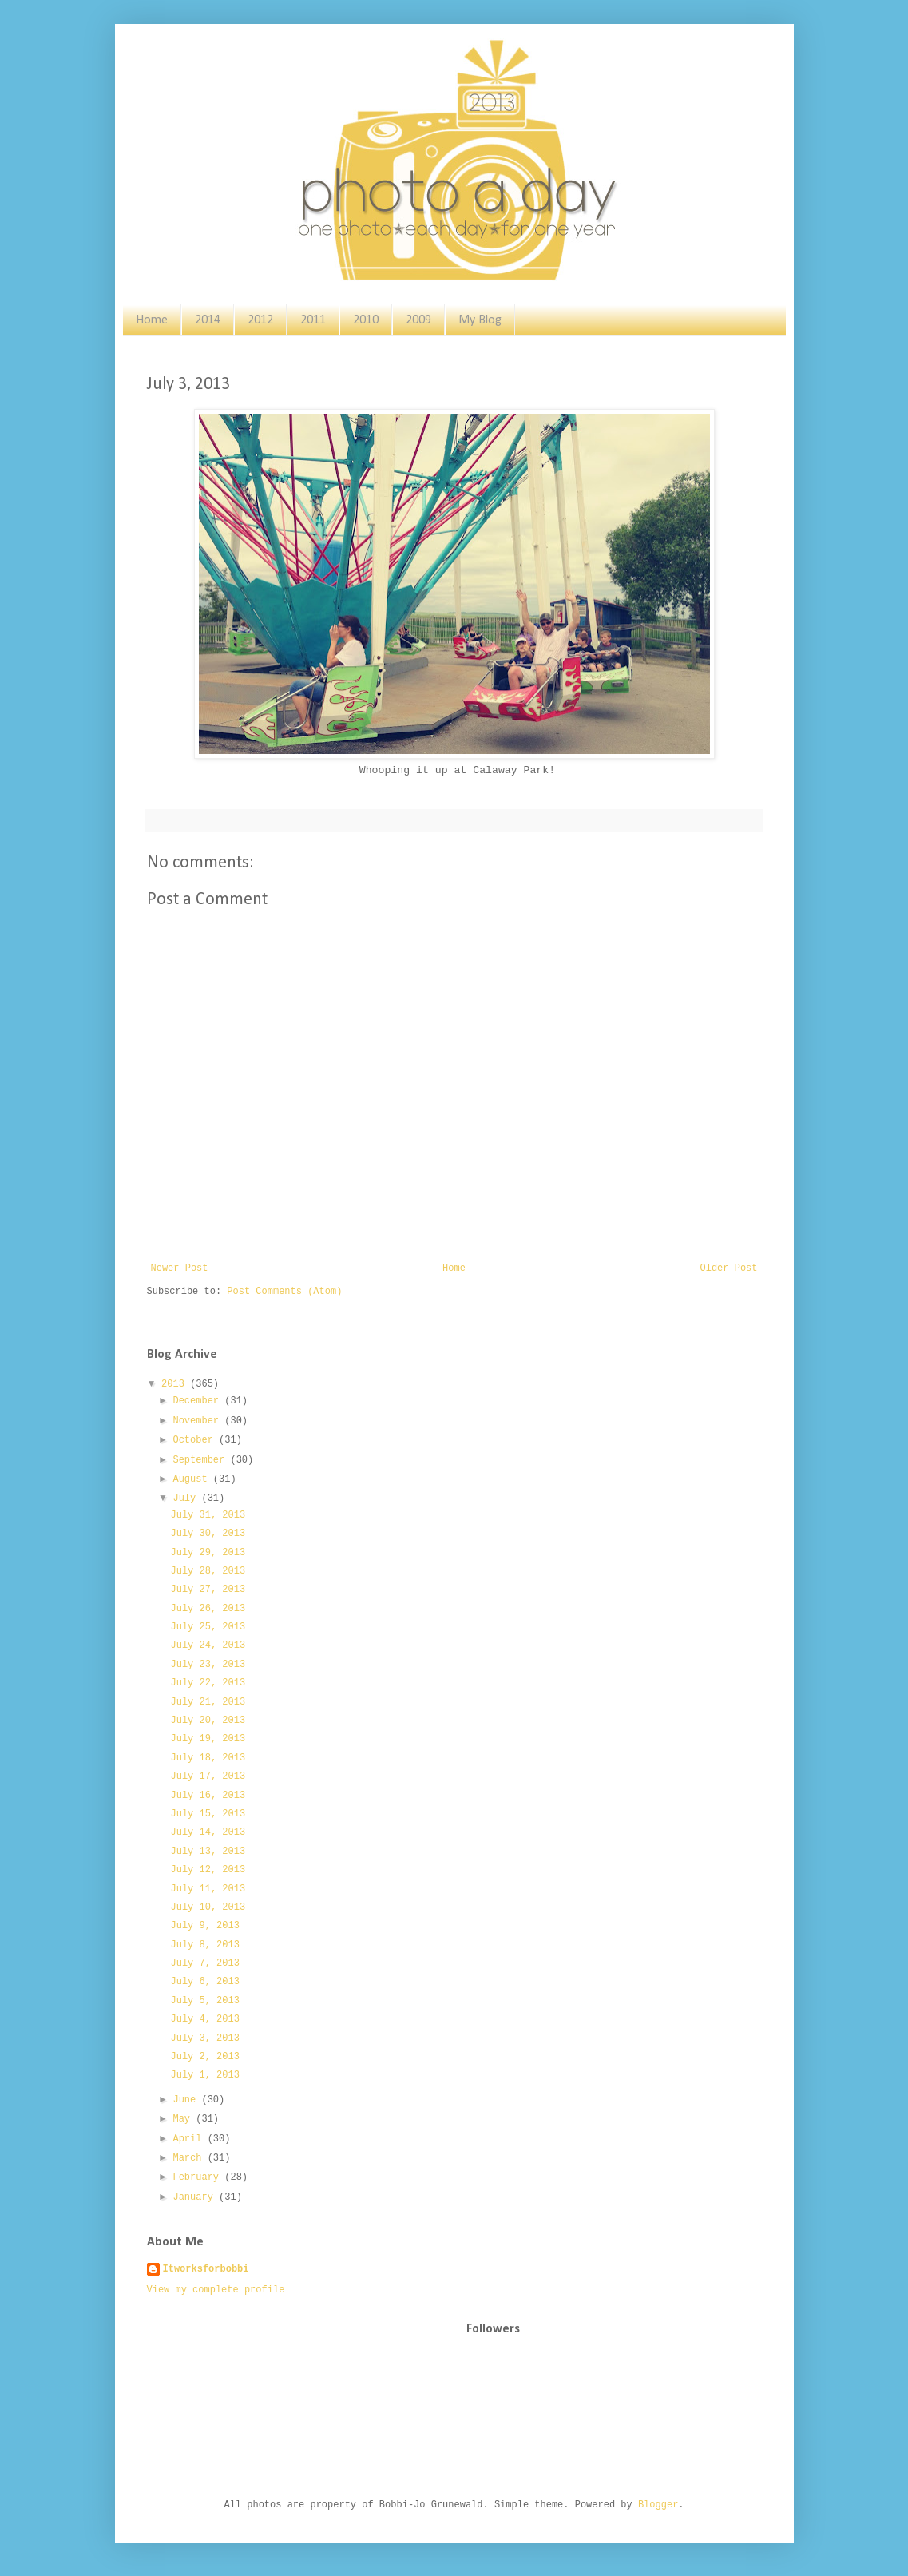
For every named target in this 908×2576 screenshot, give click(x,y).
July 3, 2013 (204, 2038)
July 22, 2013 (207, 1683)
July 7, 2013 (204, 1963)
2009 (418, 320)
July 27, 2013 (207, 1589)
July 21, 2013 (207, 1702)
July (186, 1498)
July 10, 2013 (207, 1907)
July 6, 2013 (204, 1981)
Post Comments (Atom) (284, 1291)
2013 (175, 1384)
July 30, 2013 (207, 1533)
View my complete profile (216, 2290)
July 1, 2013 (204, 2075)
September (201, 1460)
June (186, 2100)
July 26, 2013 (207, 1608)
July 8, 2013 (204, 1945)
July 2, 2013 (204, 2056)
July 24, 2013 (207, 1645)
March (189, 2158)
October (195, 1440)
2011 (313, 320)
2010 (366, 320)
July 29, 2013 (207, 1552)
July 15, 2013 (207, 1814)
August (192, 1479)
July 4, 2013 (204, 2019)
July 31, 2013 (207, 1515)
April (189, 2139)
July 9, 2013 (204, 1925)
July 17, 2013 (207, 1776)
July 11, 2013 (207, 1889)
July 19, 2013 (207, 1738)
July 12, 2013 (207, 1869)
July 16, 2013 (207, 1795)
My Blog (480, 320)
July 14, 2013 (207, 1832)
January (195, 2197)
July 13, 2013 (207, 1851)
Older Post (728, 1268)
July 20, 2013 (207, 1720)
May (184, 2119)
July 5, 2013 (204, 2000)
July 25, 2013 (207, 1627)
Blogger (658, 2505)
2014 (207, 320)
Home (152, 320)
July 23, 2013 (207, 1664)
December (198, 1401)
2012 (260, 320)
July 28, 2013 (207, 1571)
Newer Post (179, 1268)
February (198, 2177)
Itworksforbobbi (206, 2269)
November (198, 1421)
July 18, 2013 (207, 1758)
